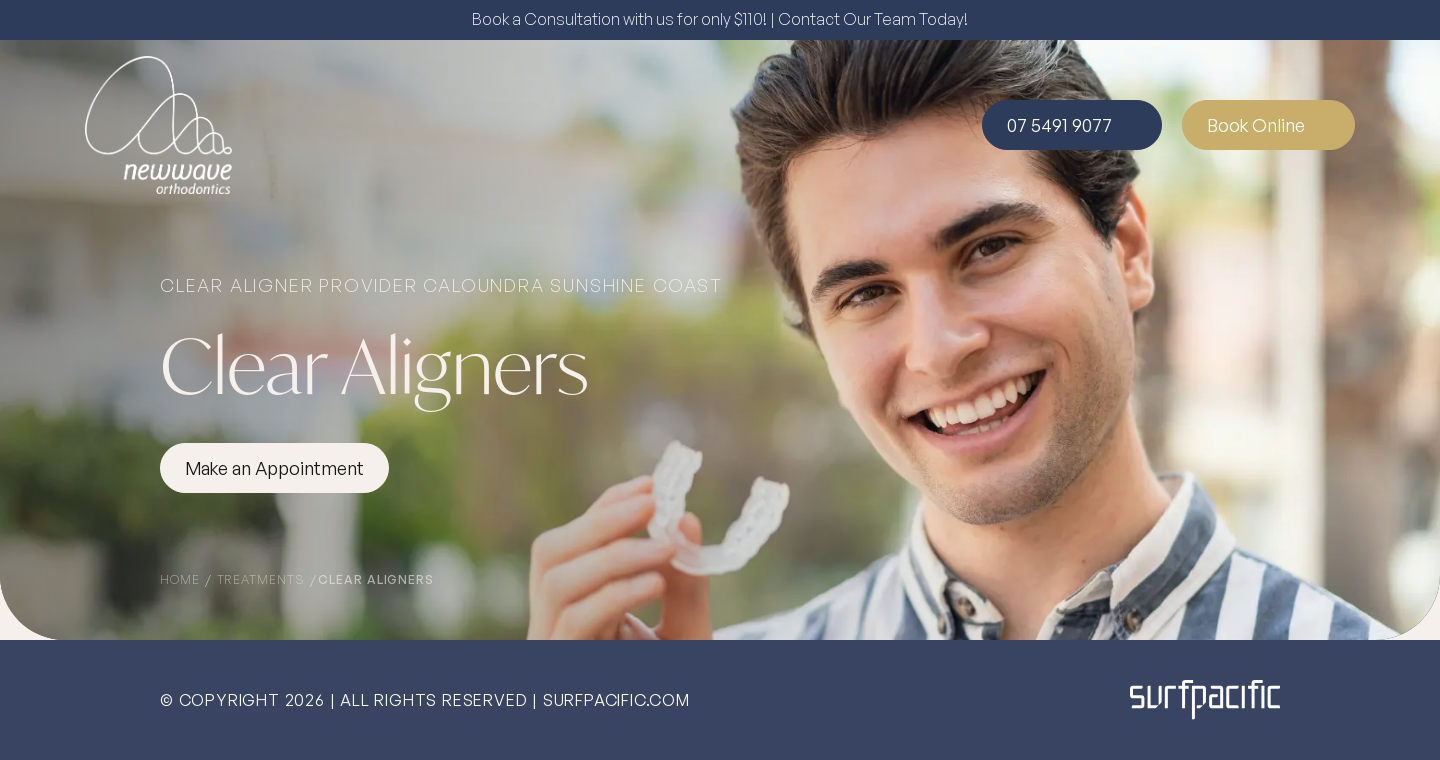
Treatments (263, 579)
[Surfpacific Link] (1205, 699)
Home (182, 579)
